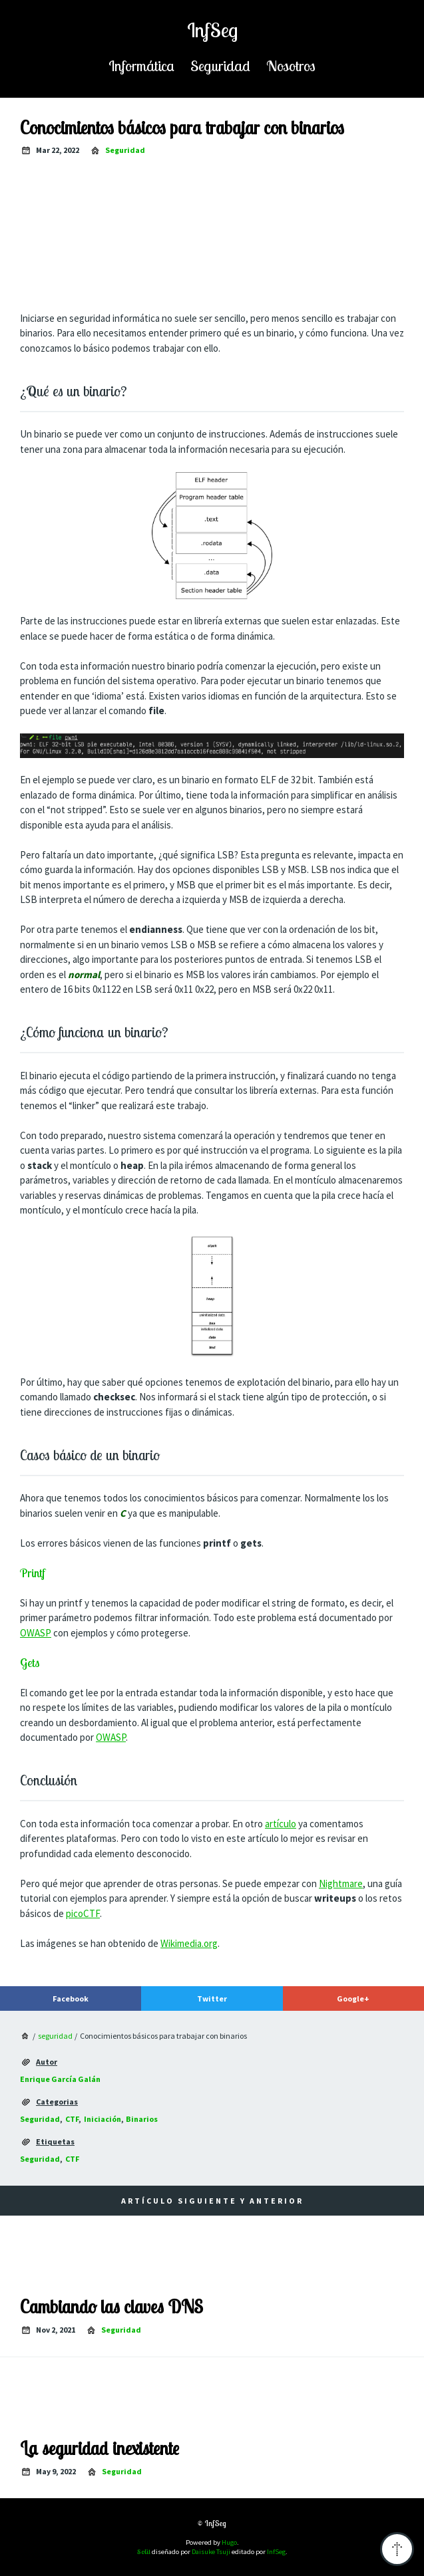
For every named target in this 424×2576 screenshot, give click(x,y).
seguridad (220, 65)
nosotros (291, 65)
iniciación (102, 2119)
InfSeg (212, 30)
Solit (143, 2551)
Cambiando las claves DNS (111, 2306)
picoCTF (83, 1913)
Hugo (229, 2542)
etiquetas (55, 2141)
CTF (72, 2119)
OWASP (35, 1632)
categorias (57, 2102)
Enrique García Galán (60, 2079)
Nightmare (341, 1883)
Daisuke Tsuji (211, 2551)
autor (46, 2062)
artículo (280, 1823)
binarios (142, 2119)
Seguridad (40, 2119)
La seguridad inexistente (99, 2448)
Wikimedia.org (189, 1943)
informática (141, 65)
